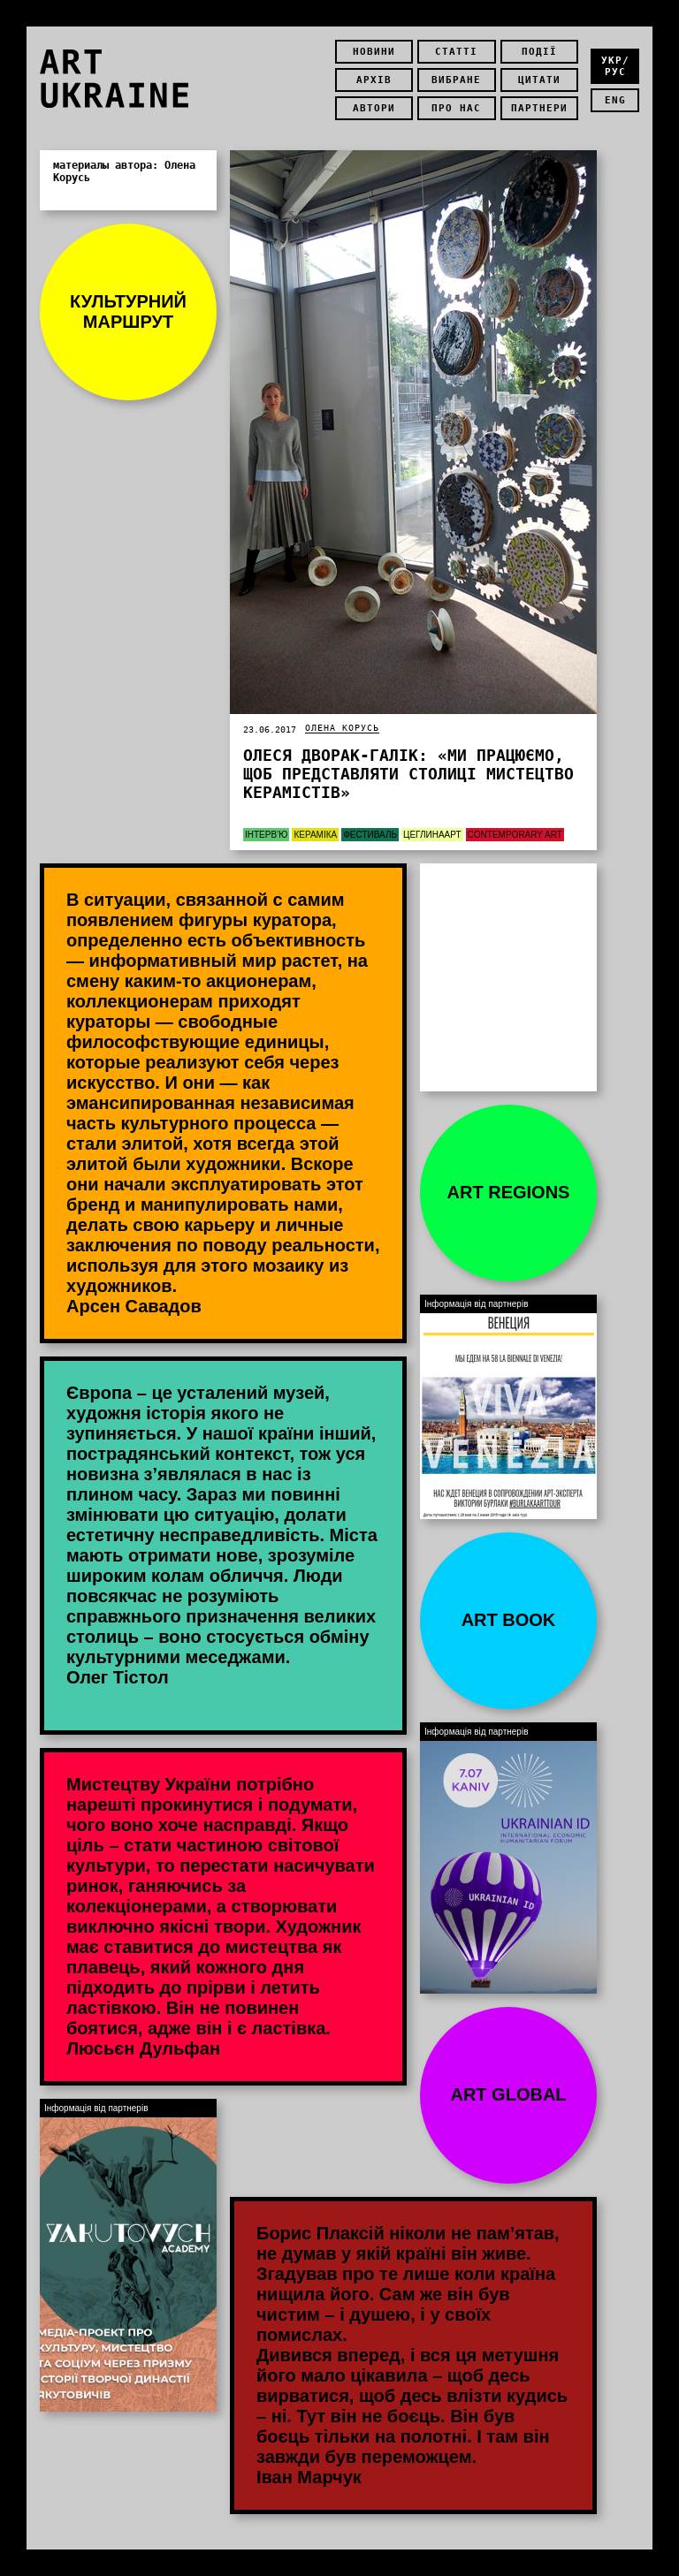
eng (615, 100)
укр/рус (615, 66)
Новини (374, 51)
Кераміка (315, 835)
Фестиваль (370, 835)
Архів (374, 80)
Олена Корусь (342, 728)
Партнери (539, 108)
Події (539, 51)
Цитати (539, 80)
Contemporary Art (515, 835)
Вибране (456, 80)
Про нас (456, 108)
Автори (374, 108)
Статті (456, 51)
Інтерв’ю (266, 835)
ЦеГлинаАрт (432, 835)
